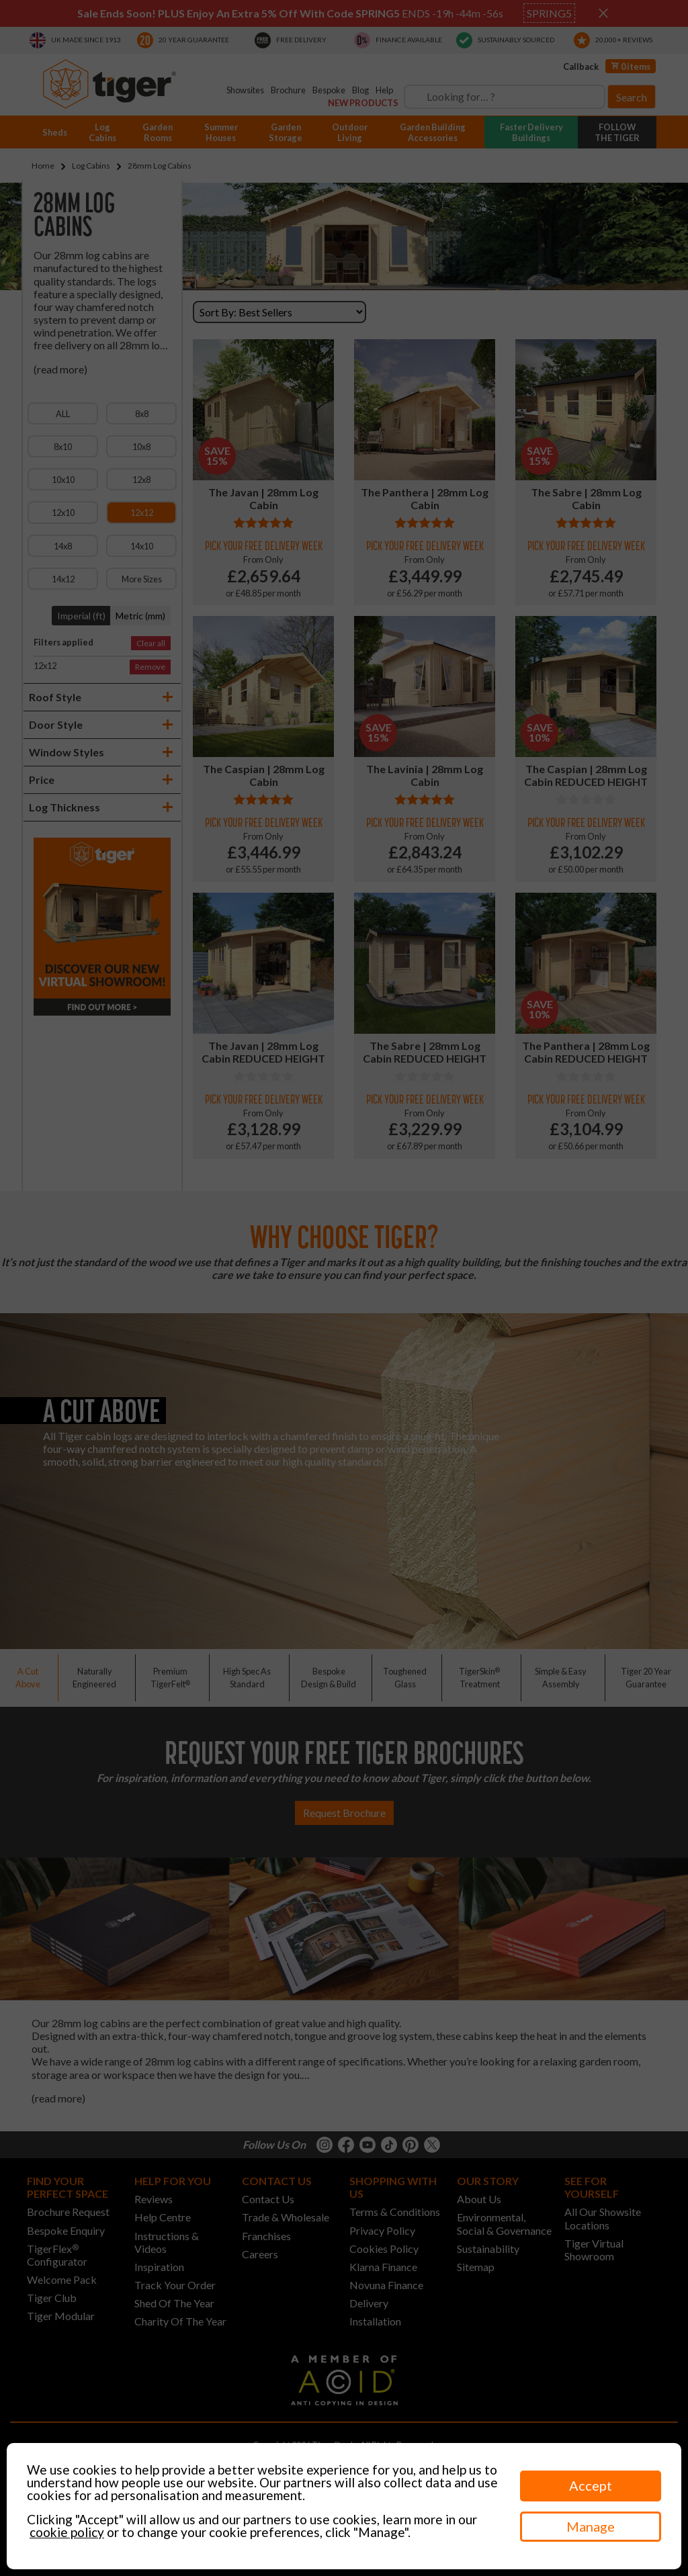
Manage (590, 2526)
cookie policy (67, 2532)
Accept (590, 2485)
